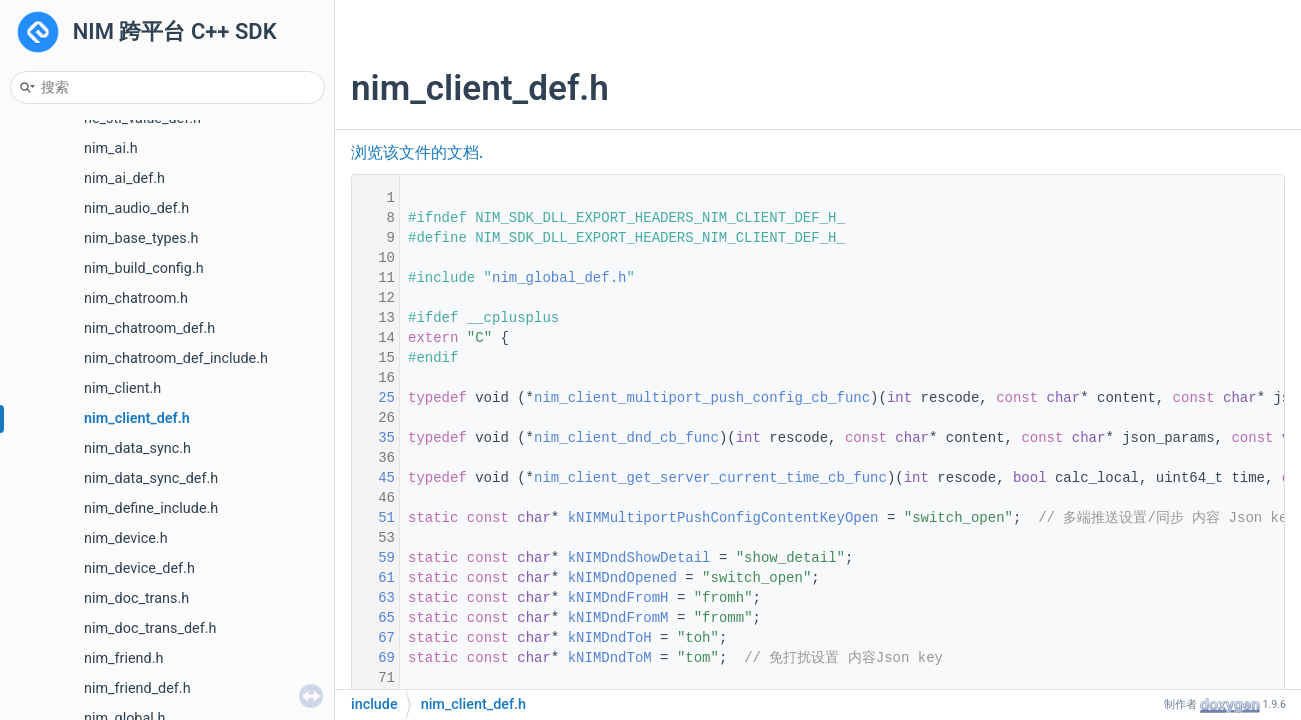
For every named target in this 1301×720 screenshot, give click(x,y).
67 (374, 638)
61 (374, 578)
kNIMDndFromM (618, 618)
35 (374, 438)
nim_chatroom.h (136, 298)
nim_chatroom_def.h (149, 328)
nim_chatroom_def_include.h (176, 358)
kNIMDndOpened (622, 578)
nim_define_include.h (151, 508)
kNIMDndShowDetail (639, 558)
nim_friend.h (123, 658)
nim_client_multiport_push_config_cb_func (702, 398)
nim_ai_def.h (124, 178)
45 (374, 478)
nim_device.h (126, 538)
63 (374, 598)
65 (374, 618)
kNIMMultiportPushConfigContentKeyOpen (723, 518)
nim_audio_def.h (136, 208)
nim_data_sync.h (137, 448)
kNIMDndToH (610, 638)
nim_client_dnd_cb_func (626, 438)
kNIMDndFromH (618, 598)
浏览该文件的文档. (417, 153)
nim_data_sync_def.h (151, 478)
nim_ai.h (111, 148)
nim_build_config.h (144, 268)
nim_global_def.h (559, 278)
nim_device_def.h (139, 568)
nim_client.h (122, 388)
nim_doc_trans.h (136, 598)
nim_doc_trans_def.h (150, 628)
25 (374, 398)
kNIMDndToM (610, 658)
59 (374, 558)
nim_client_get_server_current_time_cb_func (710, 478)
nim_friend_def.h (137, 688)
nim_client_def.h (137, 418)
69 (374, 658)
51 (374, 518)
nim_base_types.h (141, 238)
